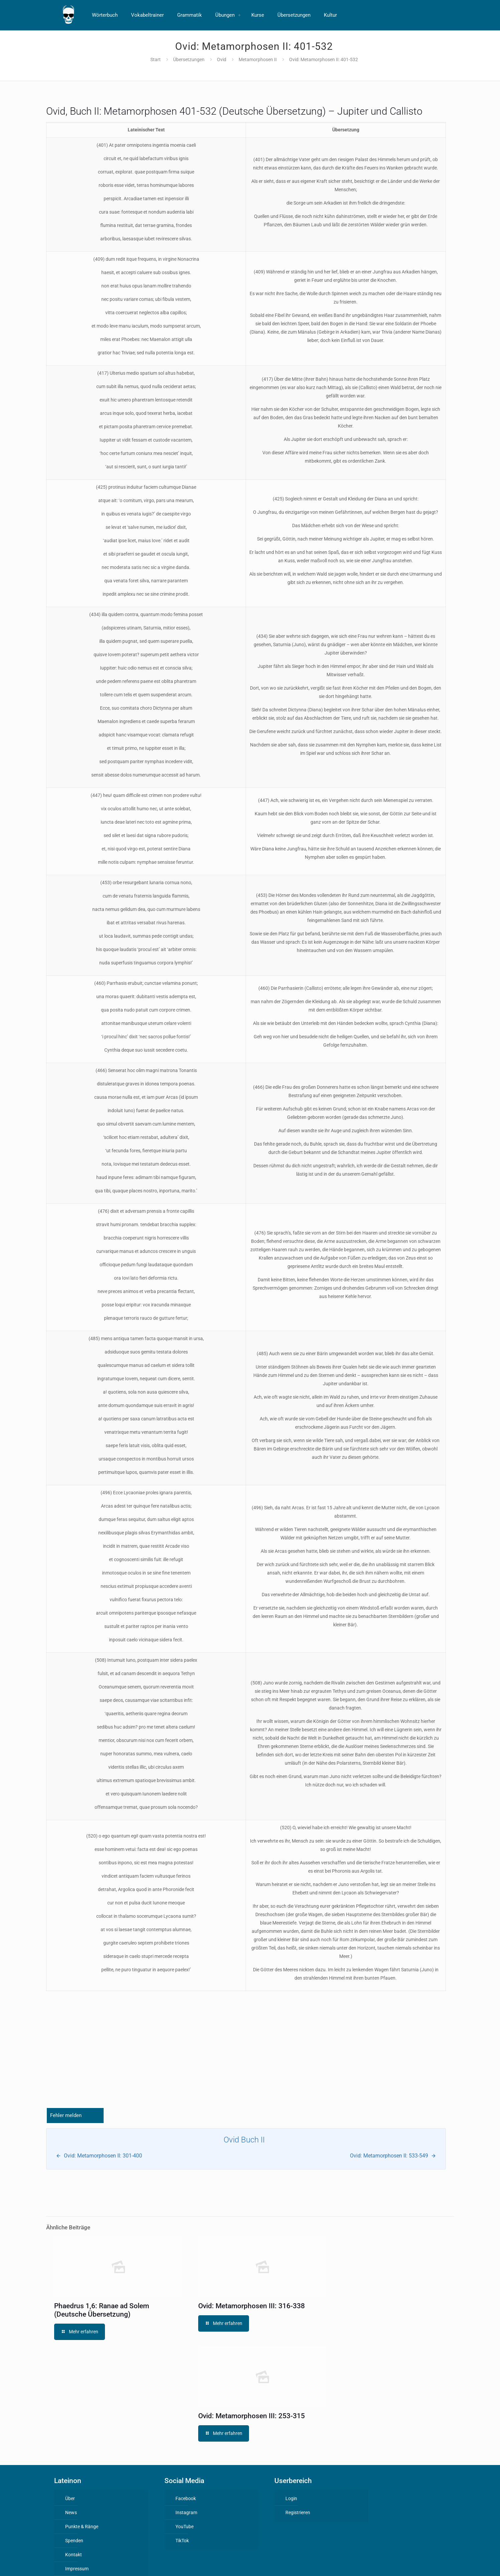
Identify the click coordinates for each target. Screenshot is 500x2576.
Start (155, 59)
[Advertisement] (246, 2056)
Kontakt (73, 2554)
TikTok (182, 2540)
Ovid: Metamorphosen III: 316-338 (251, 2306)
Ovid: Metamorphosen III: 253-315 (252, 2416)
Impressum (77, 2568)
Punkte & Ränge (81, 2526)
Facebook (185, 2498)
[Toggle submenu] (239, 15)
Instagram (186, 2512)
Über (70, 2498)
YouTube (184, 2526)
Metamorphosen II (258, 59)
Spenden (74, 2540)
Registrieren (297, 2512)
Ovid (221, 59)
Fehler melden (66, 2115)
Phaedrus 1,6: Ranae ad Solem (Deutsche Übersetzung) (101, 2310)
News (71, 2512)
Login (291, 2498)
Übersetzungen (189, 59)
